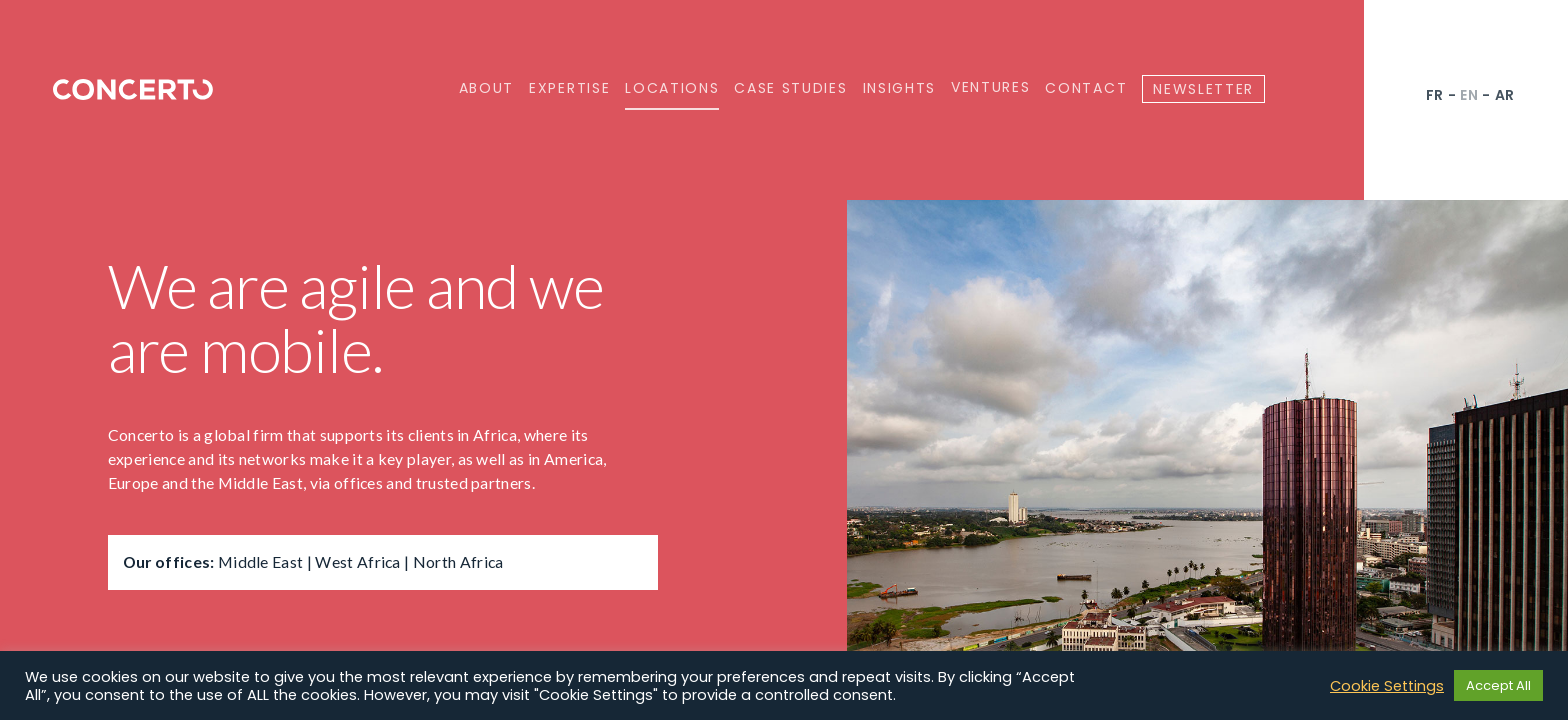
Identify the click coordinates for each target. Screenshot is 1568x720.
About (486, 88)
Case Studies (790, 88)
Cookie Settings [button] (1387, 686)
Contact (1086, 88)
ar (1505, 95)
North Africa (458, 561)
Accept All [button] (1498, 685)
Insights (899, 88)
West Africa (357, 561)
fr (1435, 95)
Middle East (260, 561)
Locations (672, 88)
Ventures (990, 87)
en (1469, 95)
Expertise (569, 88)
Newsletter (1203, 89)
